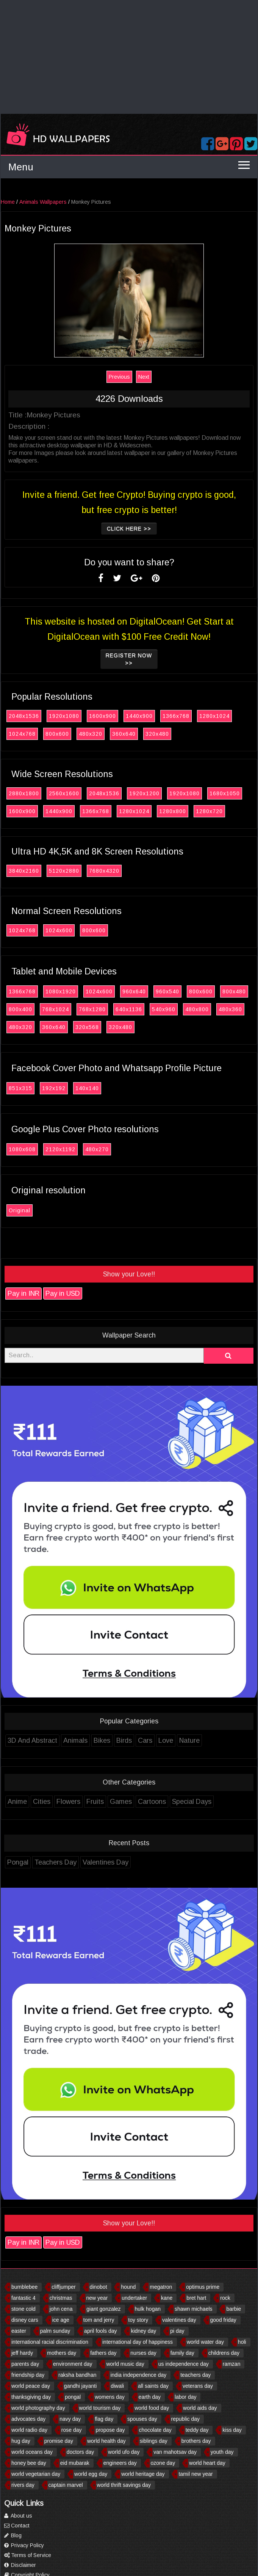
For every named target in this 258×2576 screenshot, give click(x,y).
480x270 (99, 1149)
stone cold (23, 2309)
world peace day (30, 2386)
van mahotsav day (175, 2452)
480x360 (232, 1009)
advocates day (28, 2419)
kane (166, 2298)
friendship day (27, 2375)
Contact (17, 2525)
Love (167, 1740)
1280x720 (211, 811)
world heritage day (142, 2474)
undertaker (134, 2298)
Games (123, 1801)
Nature (191, 1740)
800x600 (59, 734)
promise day (58, 2441)
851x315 (22, 1088)
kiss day (232, 2430)
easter (18, 2331)
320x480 (159, 734)
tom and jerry (98, 2320)
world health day (106, 2441)
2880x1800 (26, 793)
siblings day (153, 2441)
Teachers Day (57, 1862)
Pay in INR (25, 1293)
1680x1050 (226, 793)
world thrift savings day (124, 2485)
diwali (117, 2386)
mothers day (61, 2353)
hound (128, 2287)
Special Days (193, 1801)
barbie (233, 2309)
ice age (60, 2320)
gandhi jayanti (80, 2386)
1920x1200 (146, 793)
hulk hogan (148, 2309)
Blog (13, 2535)
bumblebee (24, 2287)
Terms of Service (27, 2555)
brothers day (196, 2441)
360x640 (126, 734)
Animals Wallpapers (45, 202)
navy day (70, 2419)
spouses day (142, 2419)
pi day (177, 2331)
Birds (126, 1740)
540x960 (165, 1009)
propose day (110, 2430)
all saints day (153, 2386)
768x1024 (57, 1009)
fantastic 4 (23, 2298)
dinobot (98, 2287)
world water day (205, 2342)
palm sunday (55, 2331)
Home (10, 202)
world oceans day (32, 2452)
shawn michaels (194, 2309)
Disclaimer (20, 2565)
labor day (186, 2397)
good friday (223, 2320)
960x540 (169, 991)
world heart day (207, 2463)
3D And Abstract (34, 1740)
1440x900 (141, 716)
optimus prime (202, 2287)
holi (242, 2342)
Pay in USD (64, 1293)
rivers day (22, 2485)
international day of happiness (137, 2342)
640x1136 (130, 1009)
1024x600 (60, 930)
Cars (147, 1740)
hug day (20, 2441)
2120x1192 (62, 1149)
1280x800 (174, 811)
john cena (61, 2309)
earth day (150, 2397)
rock (225, 2298)
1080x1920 (62, 991)
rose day (71, 2430)
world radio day (29, 2430)
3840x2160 (26, 871)
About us (18, 2516)
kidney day (143, 2331)
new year (97, 2298)
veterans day (198, 2386)
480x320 (92, 734)
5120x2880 (66, 871)
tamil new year (195, 2474)
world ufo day (123, 2452)
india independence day (138, 2375)
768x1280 (94, 1009)
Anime (19, 1801)
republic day (185, 2419)
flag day (104, 2419)
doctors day (80, 2452)
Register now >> (131, 659)
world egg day (90, 2474)
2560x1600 (66, 793)
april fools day (100, 2331)
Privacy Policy (24, 2545)
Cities (43, 1801)
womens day (110, 2397)
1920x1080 (66, 716)
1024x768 (24, 734)
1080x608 (24, 1149)
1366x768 (177, 716)
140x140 (89, 1088)
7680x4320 (106, 871)
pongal (73, 2397)
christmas (61, 2298)
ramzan (232, 2364)
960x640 (136, 991)
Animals (77, 1740)
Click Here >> (131, 529)
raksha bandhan (77, 2375)
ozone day (163, 2463)
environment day (72, 2364)
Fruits (97, 1801)
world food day (151, 2408)
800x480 (236, 991)
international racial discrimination (49, 2342)
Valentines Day (107, 1862)
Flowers (70, 1801)
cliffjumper (64, 2287)
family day (182, 2353)
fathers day (103, 2353)
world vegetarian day (35, 2474)
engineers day (120, 2463)
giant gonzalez (103, 2309)
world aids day (200, 2408)
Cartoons (154, 1801)
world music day (125, 2364)
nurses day (143, 2353)
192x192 (55, 1088)
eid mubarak (74, 2463)
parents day (25, 2364)
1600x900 (104, 716)
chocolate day (155, 2430)
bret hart (196, 2298)
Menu (20, 167)
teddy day (197, 2430)
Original (21, 1210)
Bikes (103, 1740)
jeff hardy (22, 2353)
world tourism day (100, 2408)
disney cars (24, 2320)
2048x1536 (26, 716)
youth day (222, 2452)
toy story (138, 2320)
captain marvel (65, 2485)
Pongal (19, 1862)
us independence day (183, 2364)
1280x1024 (216, 716)
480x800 (199, 1009)
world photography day (38, 2408)
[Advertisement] (129, 57)
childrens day (224, 2353)
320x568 (89, 1027)
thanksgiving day (31, 2397)
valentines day (179, 2320)
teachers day (195, 2375)
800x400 (22, 1009)
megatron (161, 2287)
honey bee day (28, 2463)
